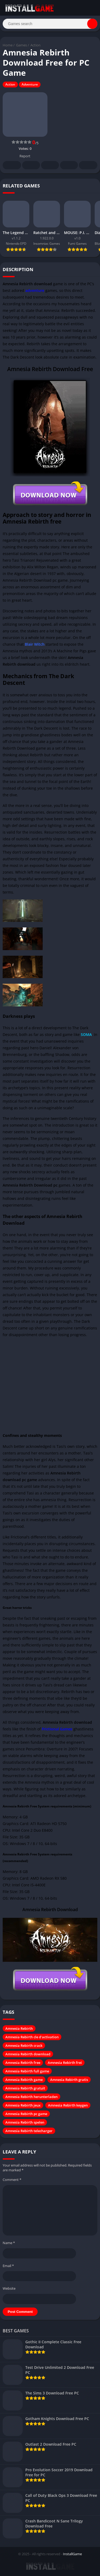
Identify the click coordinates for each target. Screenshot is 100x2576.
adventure (34, 290)
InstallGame (72, 2553)
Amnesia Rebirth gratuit (25, 2088)
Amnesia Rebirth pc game (26, 2113)
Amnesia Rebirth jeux (23, 2105)
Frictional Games (56, 1728)
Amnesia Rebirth (19, 2028)
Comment (12, 2179)
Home (8, 45)
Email (8, 2265)
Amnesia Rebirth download (27, 2054)
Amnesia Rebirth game (24, 2079)
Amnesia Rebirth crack (23, 2045)
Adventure (30, 84)
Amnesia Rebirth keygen (68, 2105)
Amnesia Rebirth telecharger (29, 2130)
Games (21, 45)
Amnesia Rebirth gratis (69, 2079)
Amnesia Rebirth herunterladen (31, 2096)
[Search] (50, 24)
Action (35, 45)
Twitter (31, 165)
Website (9, 2288)
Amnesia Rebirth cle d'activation (32, 2037)
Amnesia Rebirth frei (65, 2062)
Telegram (69, 165)
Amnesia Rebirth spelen (24, 2122)
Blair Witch (35, 644)
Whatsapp (88, 165)
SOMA (86, 1034)
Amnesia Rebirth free (22, 2062)
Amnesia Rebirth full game (27, 2071)
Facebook (12, 165)
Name (9, 2242)
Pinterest (50, 165)
